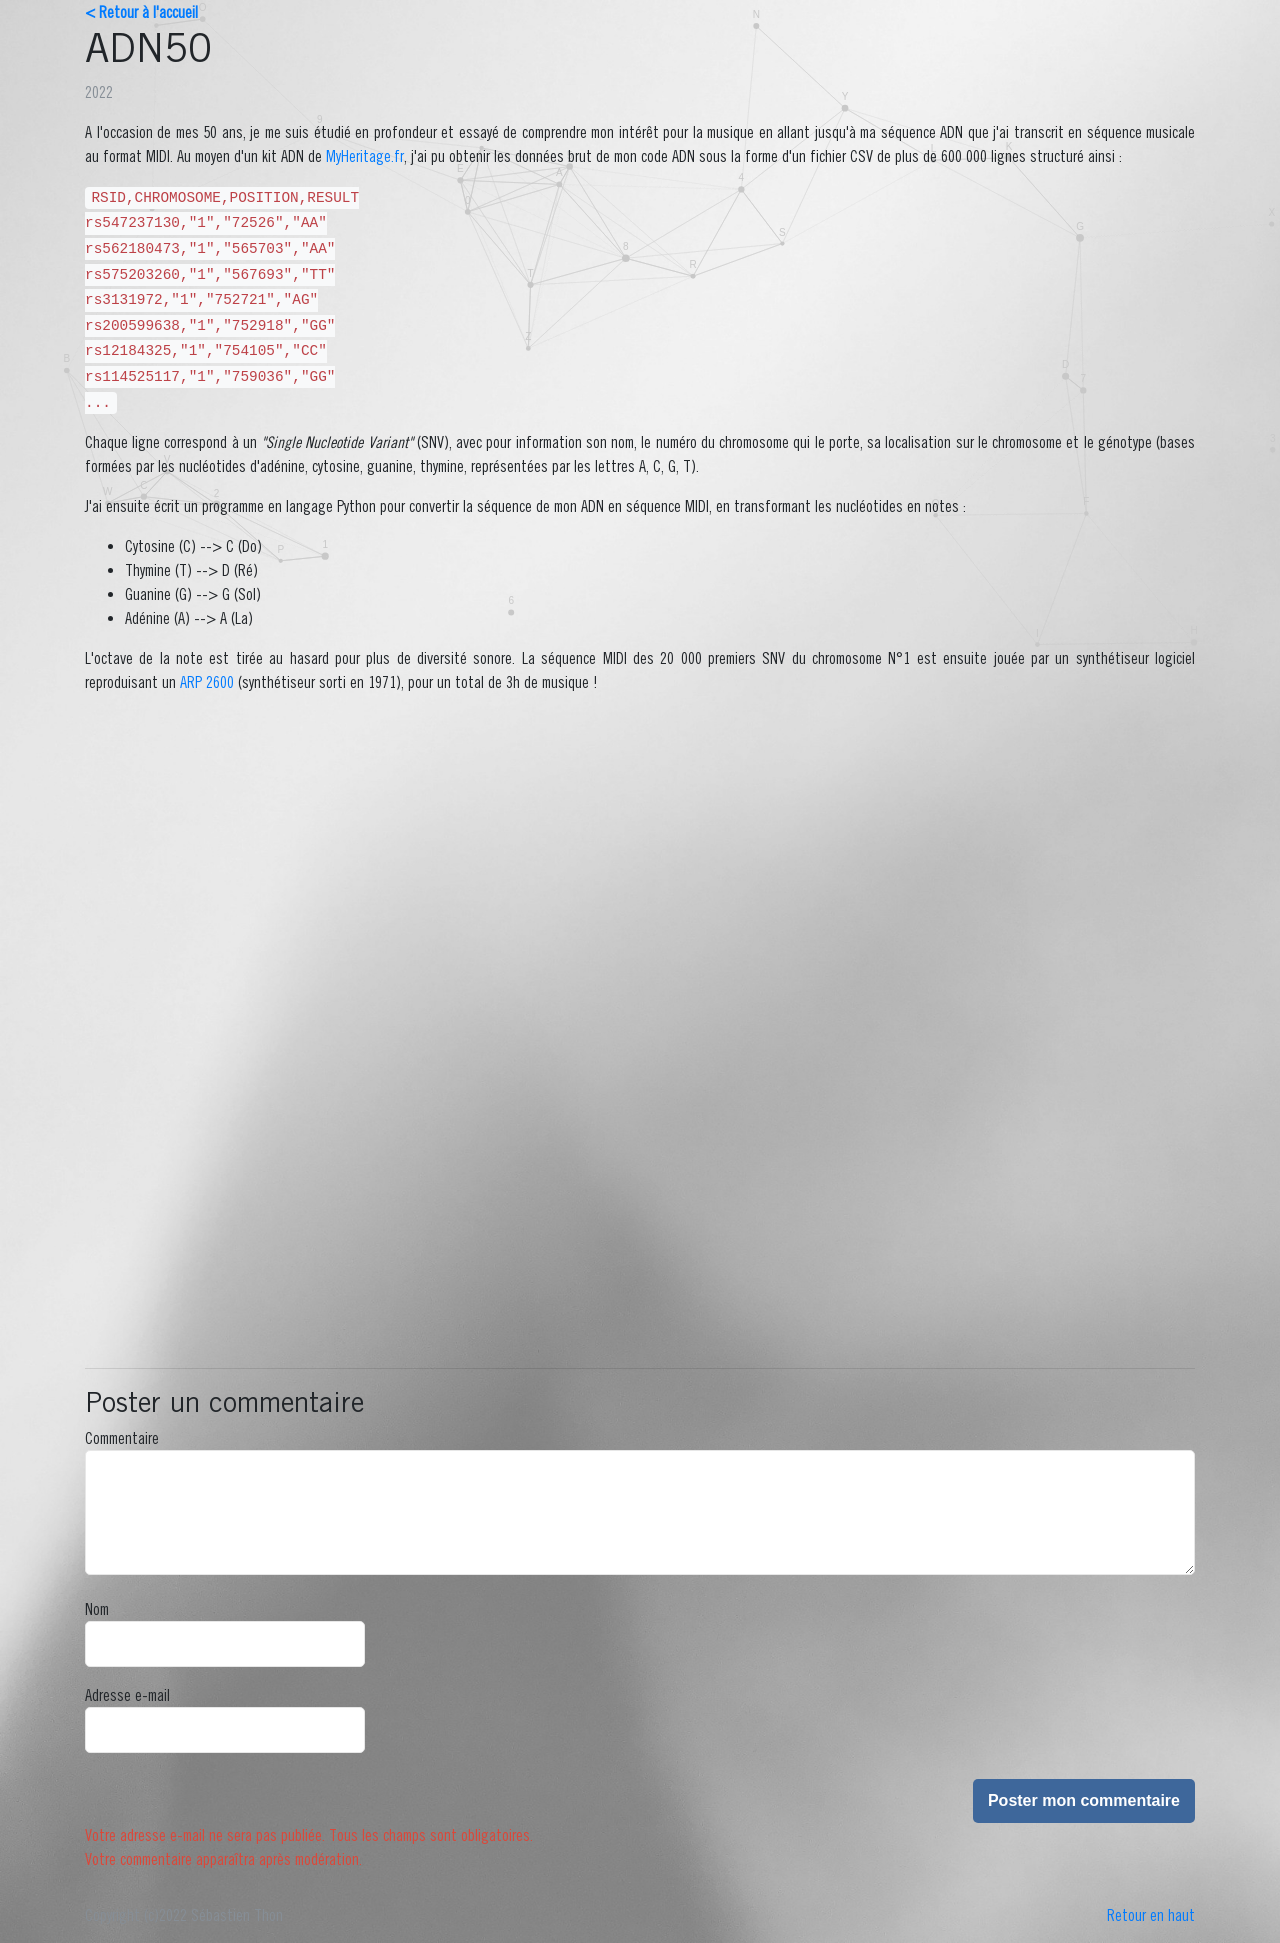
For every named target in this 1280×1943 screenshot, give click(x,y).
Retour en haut (1151, 1915)
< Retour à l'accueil (141, 12)
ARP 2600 (207, 682)
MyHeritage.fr (365, 156)
